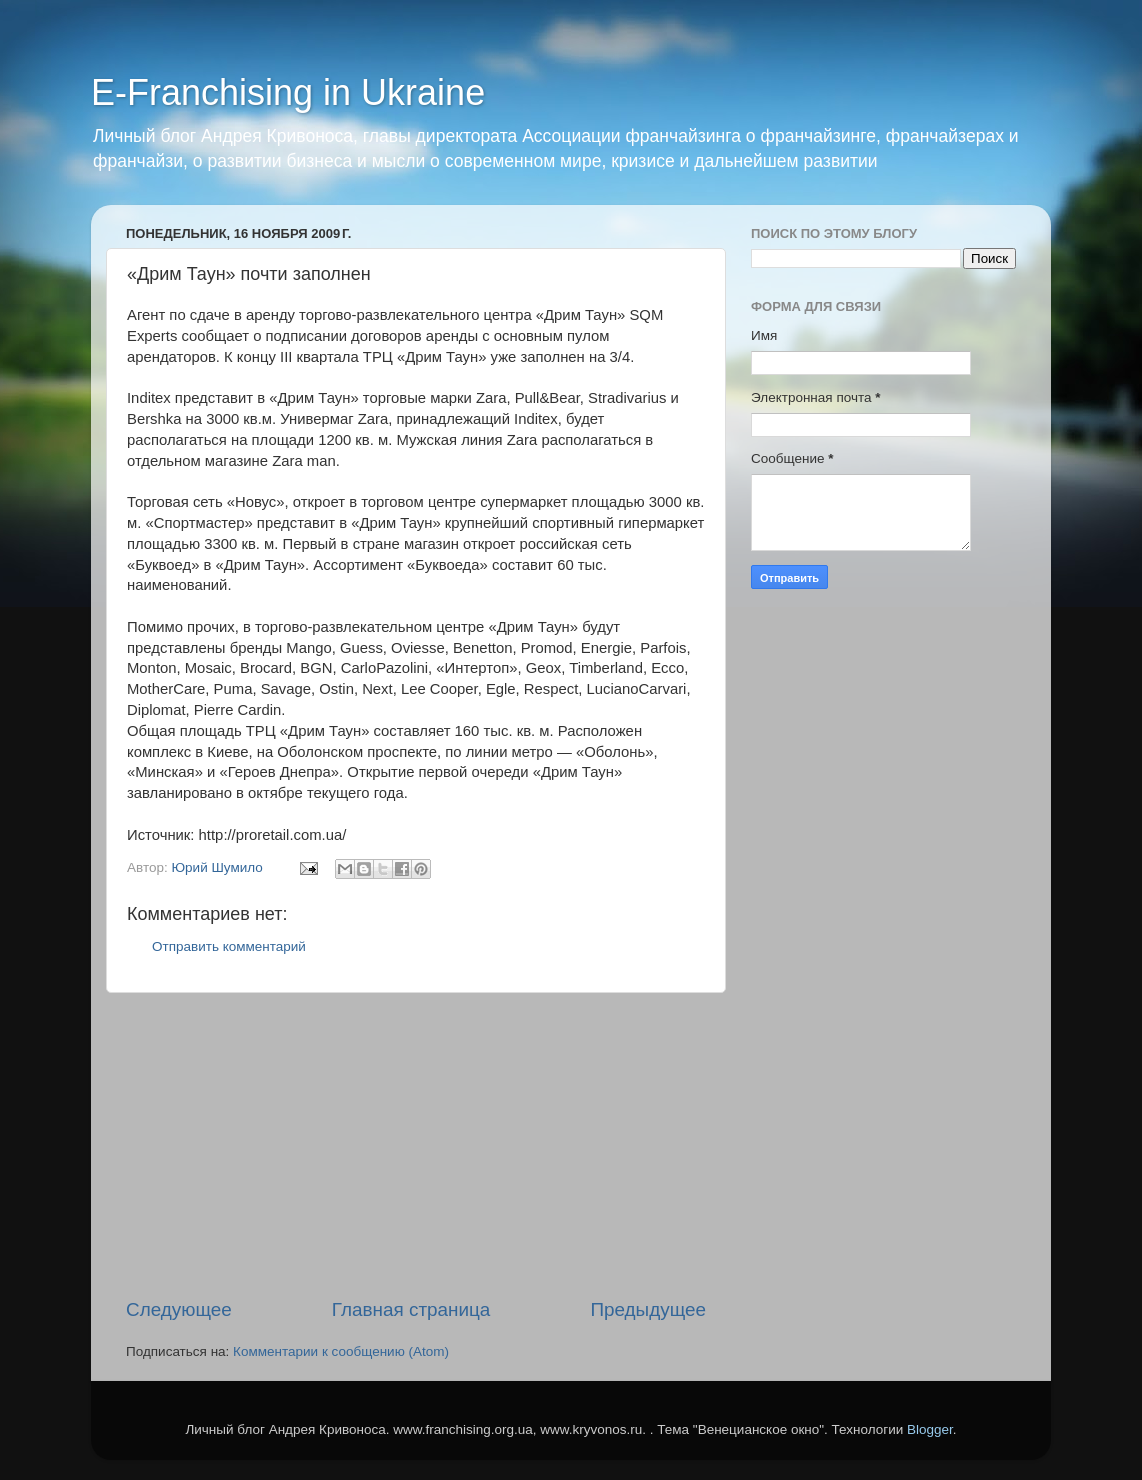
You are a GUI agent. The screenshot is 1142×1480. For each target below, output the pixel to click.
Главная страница (411, 1309)
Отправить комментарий (229, 946)
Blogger (930, 1429)
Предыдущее (648, 1309)
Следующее (179, 1309)
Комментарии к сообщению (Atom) (341, 1351)
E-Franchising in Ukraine (288, 92)
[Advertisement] (416, 1145)
